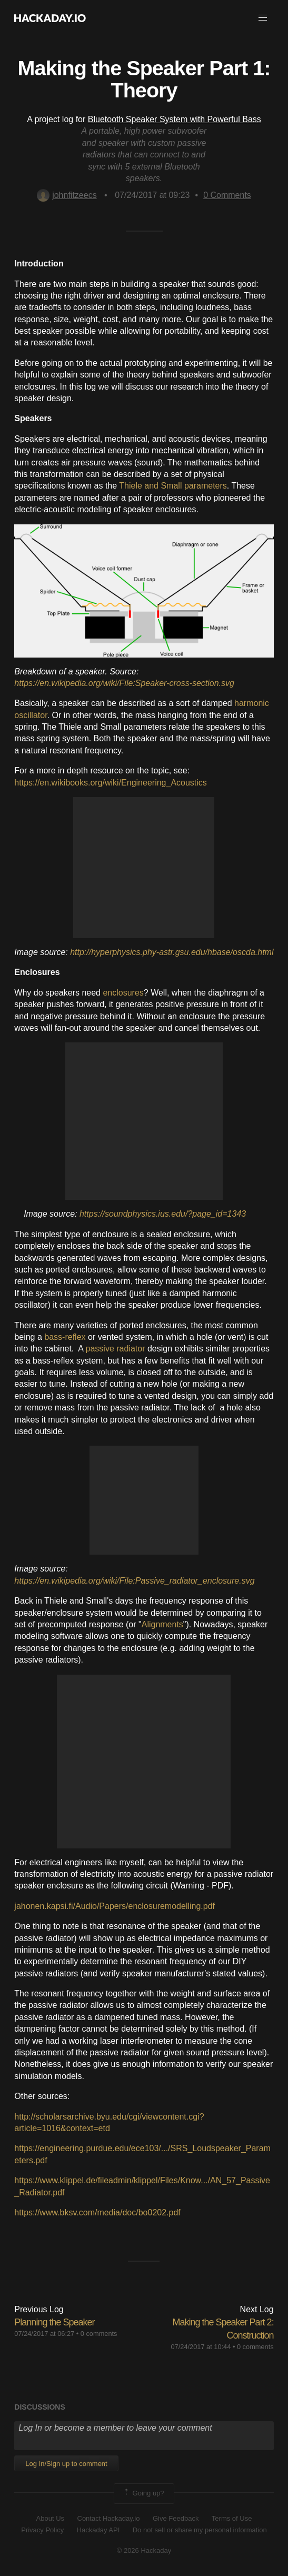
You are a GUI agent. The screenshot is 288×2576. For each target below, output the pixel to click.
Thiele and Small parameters (173, 485)
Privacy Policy (42, 2530)
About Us (50, 2518)
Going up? (143, 2493)
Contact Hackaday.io (108, 2518)
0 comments (99, 2334)
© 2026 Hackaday (144, 2550)
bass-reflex (64, 1336)
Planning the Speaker (54, 2322)
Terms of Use (232, 2518)
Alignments (162, 1624)
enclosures (123, 992)
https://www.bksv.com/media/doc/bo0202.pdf (97, 2212)
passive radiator (115, 1348)
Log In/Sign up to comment (66, 2464)
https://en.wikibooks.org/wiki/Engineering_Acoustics (110, 782)
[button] (263, 18)
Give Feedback (175, 2518)
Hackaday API (98, 2530)
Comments (227, 195)
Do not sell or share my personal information (200, 2530)
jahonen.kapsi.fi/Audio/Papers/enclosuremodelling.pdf (114, 1906)
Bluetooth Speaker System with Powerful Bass (174, 119)
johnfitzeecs (67, 195)
